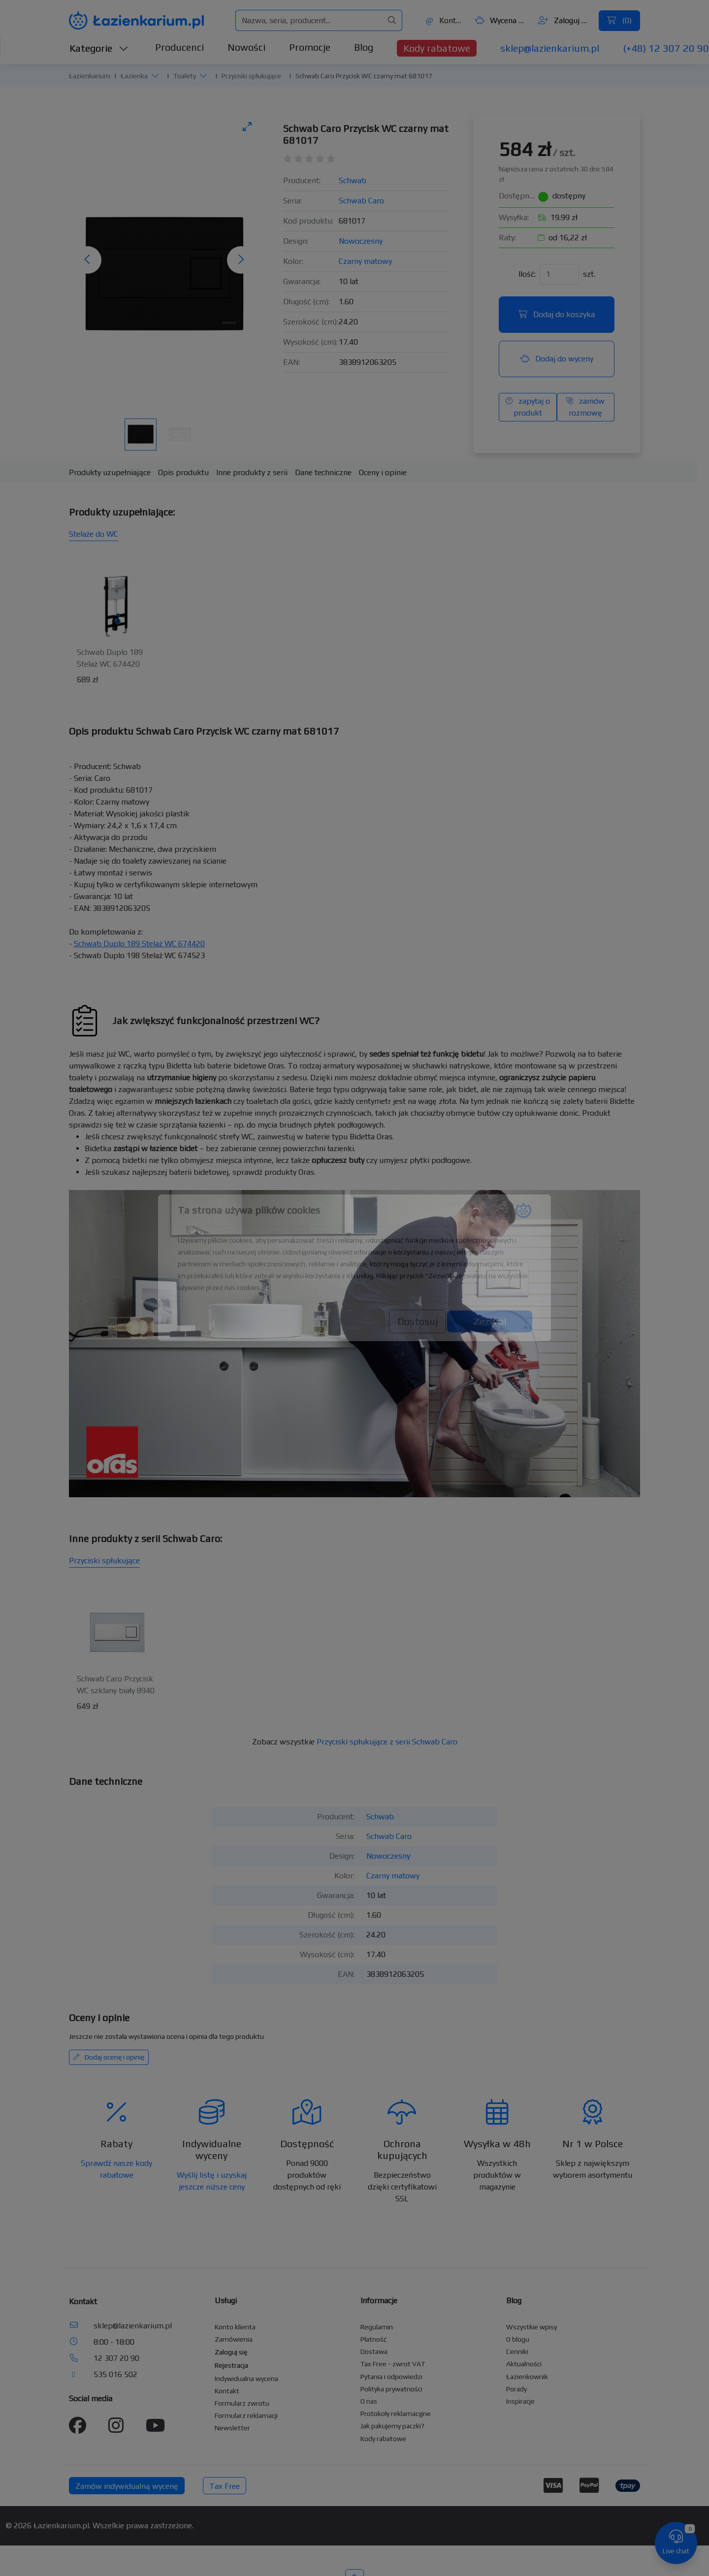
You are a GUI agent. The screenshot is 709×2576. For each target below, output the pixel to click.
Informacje (378, 2300)
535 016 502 (115, 2374)
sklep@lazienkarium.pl (549, 48)
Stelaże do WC (93, 534)
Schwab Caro (361, 200)
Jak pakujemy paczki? (392, 2426)
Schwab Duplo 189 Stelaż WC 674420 (139, 943)
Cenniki (517, 2351)
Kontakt (445, 20)
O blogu (517, 2339)
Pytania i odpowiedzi (391, 2377)
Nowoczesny (361, 241)
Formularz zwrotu (242, 2403)
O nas (368, 2401)
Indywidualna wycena (246, 2379)
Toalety (184, 76)
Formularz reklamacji (246, 2415)
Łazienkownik (527, 2377)
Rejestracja (231, 2365)
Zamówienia (234, 2339)
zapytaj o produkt (528, 407)
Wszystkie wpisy (531, 2327)
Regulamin (376, 2327)
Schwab (352, 180)
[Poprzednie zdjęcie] (87, 260)
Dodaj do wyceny (556, 358)
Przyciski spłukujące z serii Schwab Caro (387, 1741)
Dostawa (373, 2351)
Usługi (226, 2300)
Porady (516, 2389)
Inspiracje (520, 2401)
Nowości (246, 47)
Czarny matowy (365, 261)
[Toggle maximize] (247, 126)
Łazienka (134, 76)
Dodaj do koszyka (556, 314)
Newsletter (232, 2428)
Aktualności (524, 2364)
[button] (155, 76)
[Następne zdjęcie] (240, 260)
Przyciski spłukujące (251, 76)
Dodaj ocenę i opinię (108, 2057)
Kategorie (99, 48)
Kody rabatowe (436, 48)
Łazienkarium (89, 76)
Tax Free (224, 2486)
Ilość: (527, 274)
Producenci (179, 47)
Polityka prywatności (391, 2389)
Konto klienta (235, 2327)
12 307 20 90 (116, 2358)
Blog (363, 47)
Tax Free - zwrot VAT (392, 2364)
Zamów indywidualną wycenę (126, 2486)
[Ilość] (559, 274)
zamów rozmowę (585, 407)
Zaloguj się (564, 20)
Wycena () (501, 20)
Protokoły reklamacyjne (395, 2413)
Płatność (373, 2339)
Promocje (309, 47)
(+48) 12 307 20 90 (666, 48)
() (619, 20)
